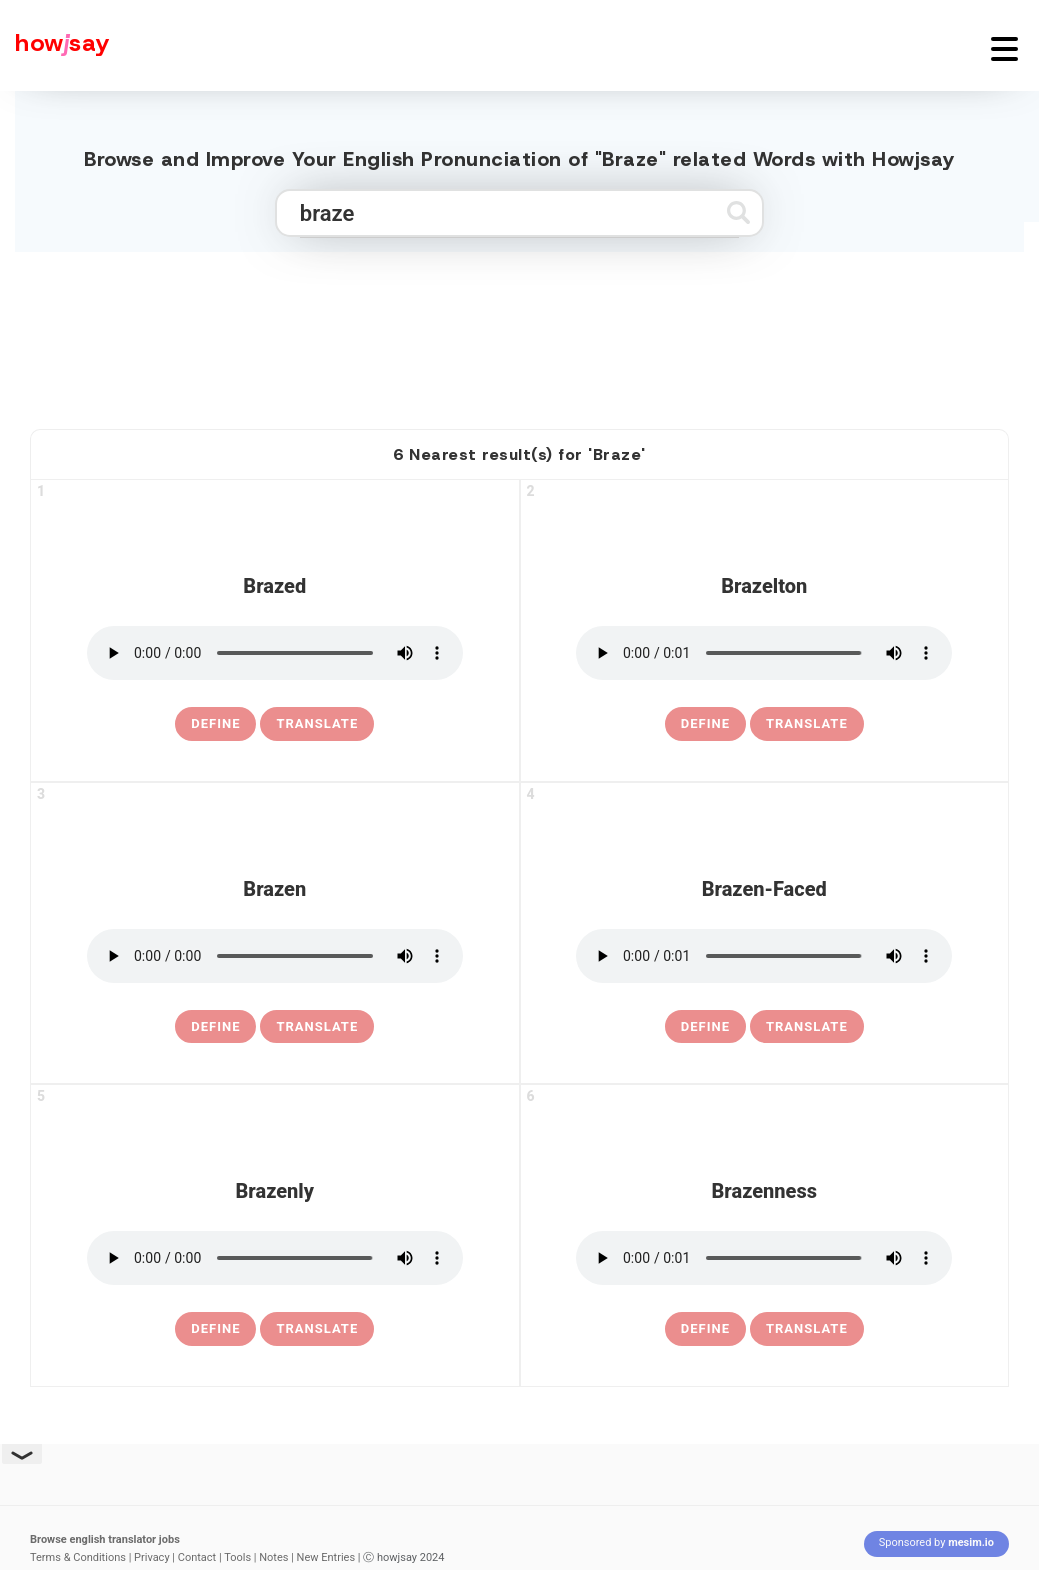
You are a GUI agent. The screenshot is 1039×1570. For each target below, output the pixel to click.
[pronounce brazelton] (764, 653)
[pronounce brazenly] (275, 1258)
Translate (317, 723)
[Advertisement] (520, 332)
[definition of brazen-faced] (705, 1027)
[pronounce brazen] (275, 956)
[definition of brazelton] (705, 724)
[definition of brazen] (215, 1027)
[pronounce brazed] (275, 653)
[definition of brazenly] (215, 1329)
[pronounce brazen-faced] (764, 956)
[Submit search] (738, 212)
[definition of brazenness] (705, 1329)
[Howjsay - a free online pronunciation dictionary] (55, 45)
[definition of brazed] (215, 724)
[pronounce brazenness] (764, 1258)
